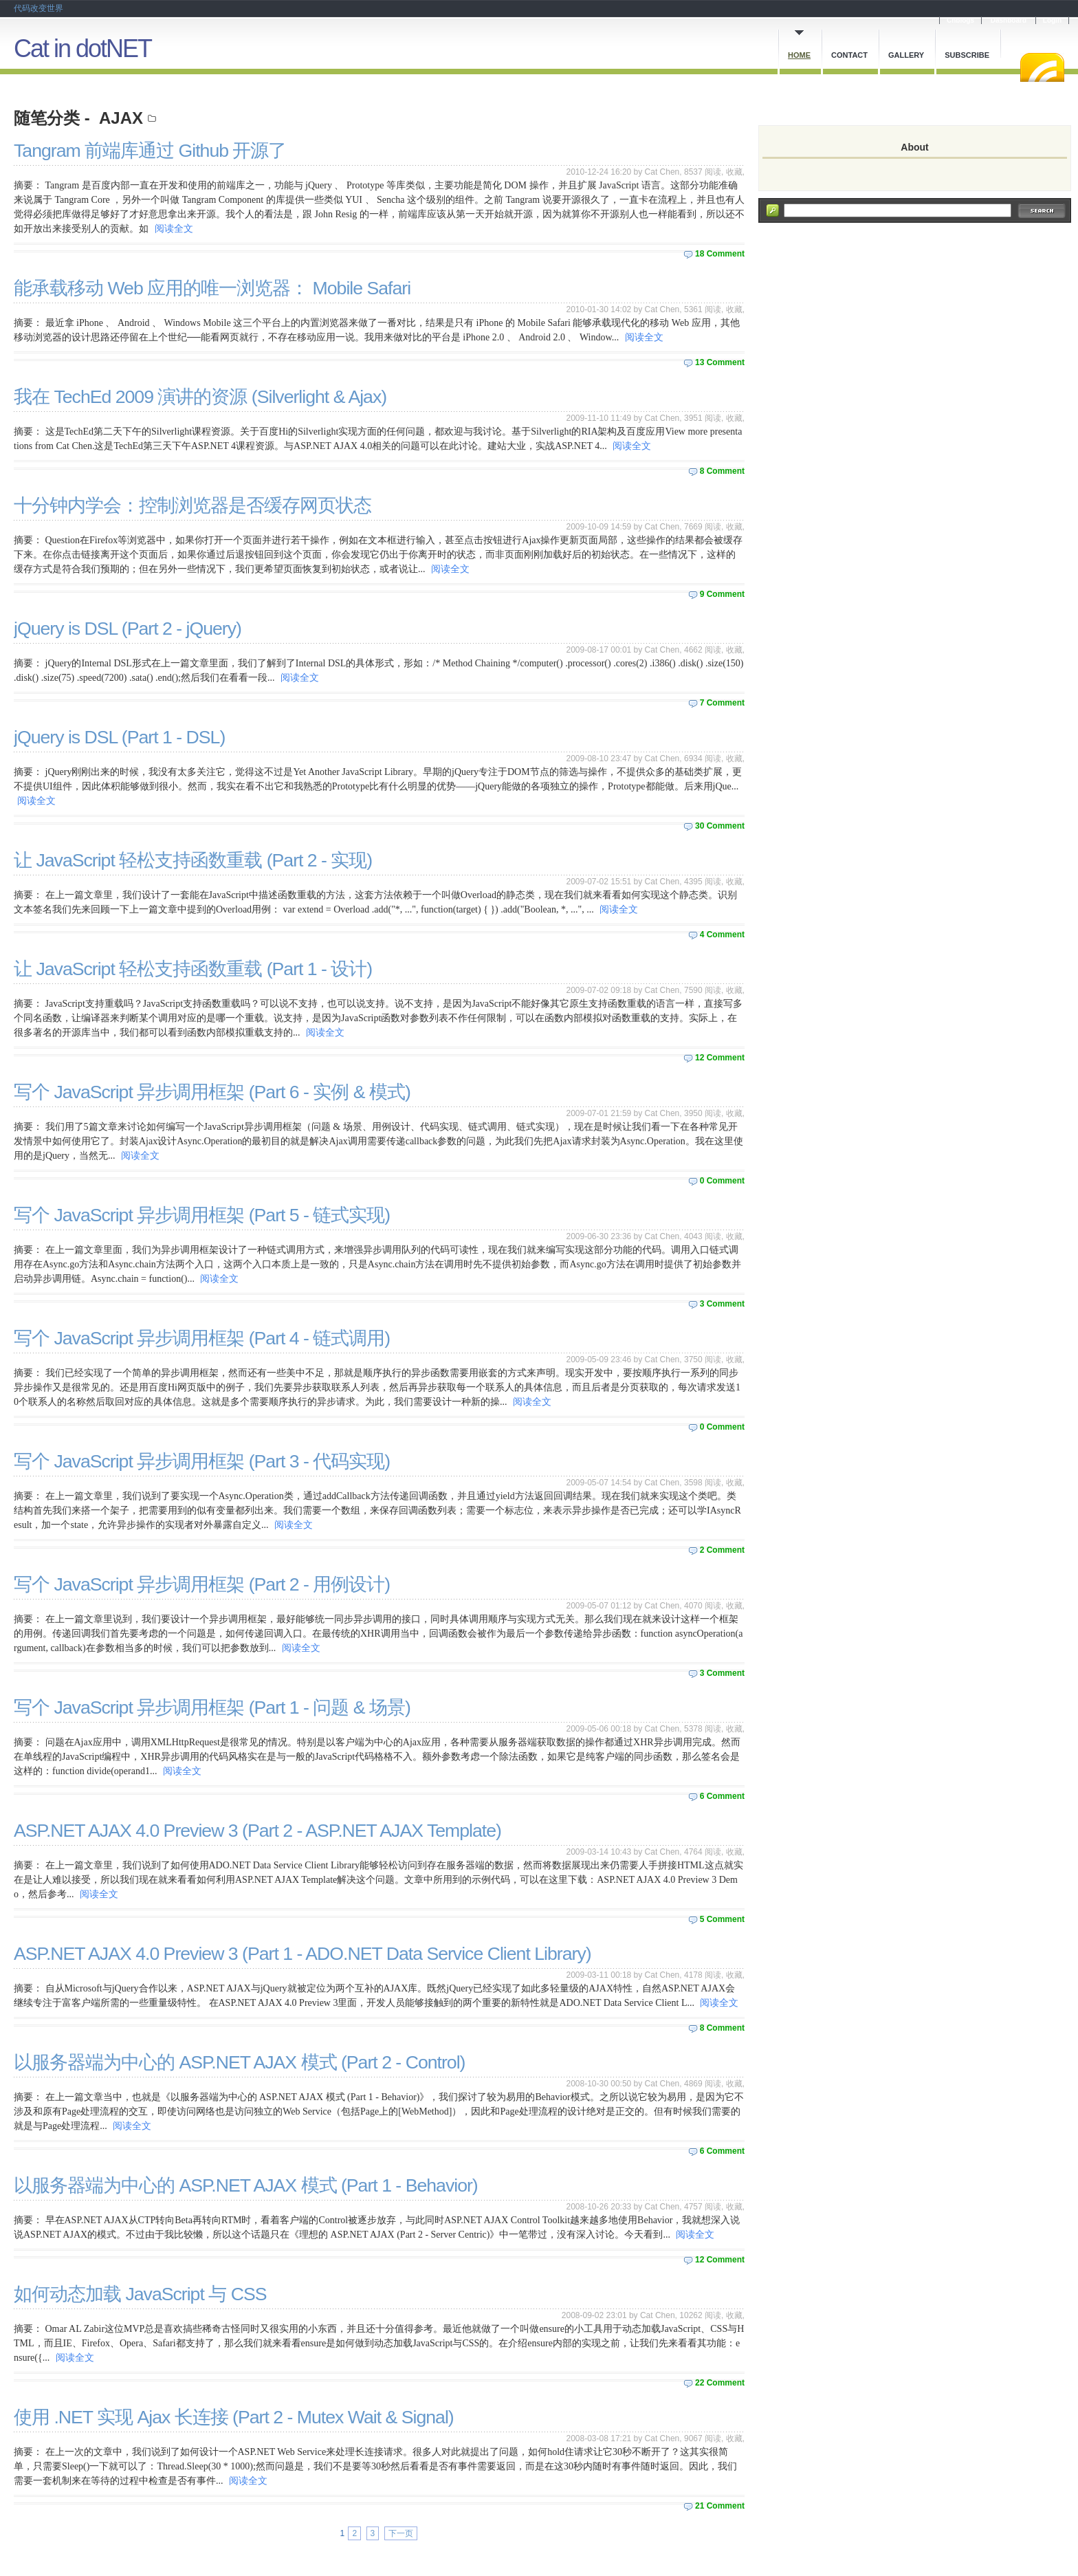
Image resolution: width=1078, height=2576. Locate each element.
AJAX (121, 118)
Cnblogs (960, 20)
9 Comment (722, 594)
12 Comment (720, 1057)
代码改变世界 (38, 8)
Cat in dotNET (82, 48)
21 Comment (720, 2506)
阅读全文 (174, 228)
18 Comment (720, 254)
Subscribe (967, 55)
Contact (849, 55)
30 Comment (720, 826)
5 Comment (722, 1919)
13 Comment (720, 362)
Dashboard (1008, 20)
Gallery (906, 55)
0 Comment (722, 1181)
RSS (1042, 67)
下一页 (400, 2533)
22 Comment (720, 2383)
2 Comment (722, 1550)
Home (799, 55)
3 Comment (722, 1304)
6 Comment (722, 1796)
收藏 (734, 172)
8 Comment (722, 471)
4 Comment (722, 934)
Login (1052, 20)
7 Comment (722, 703)
